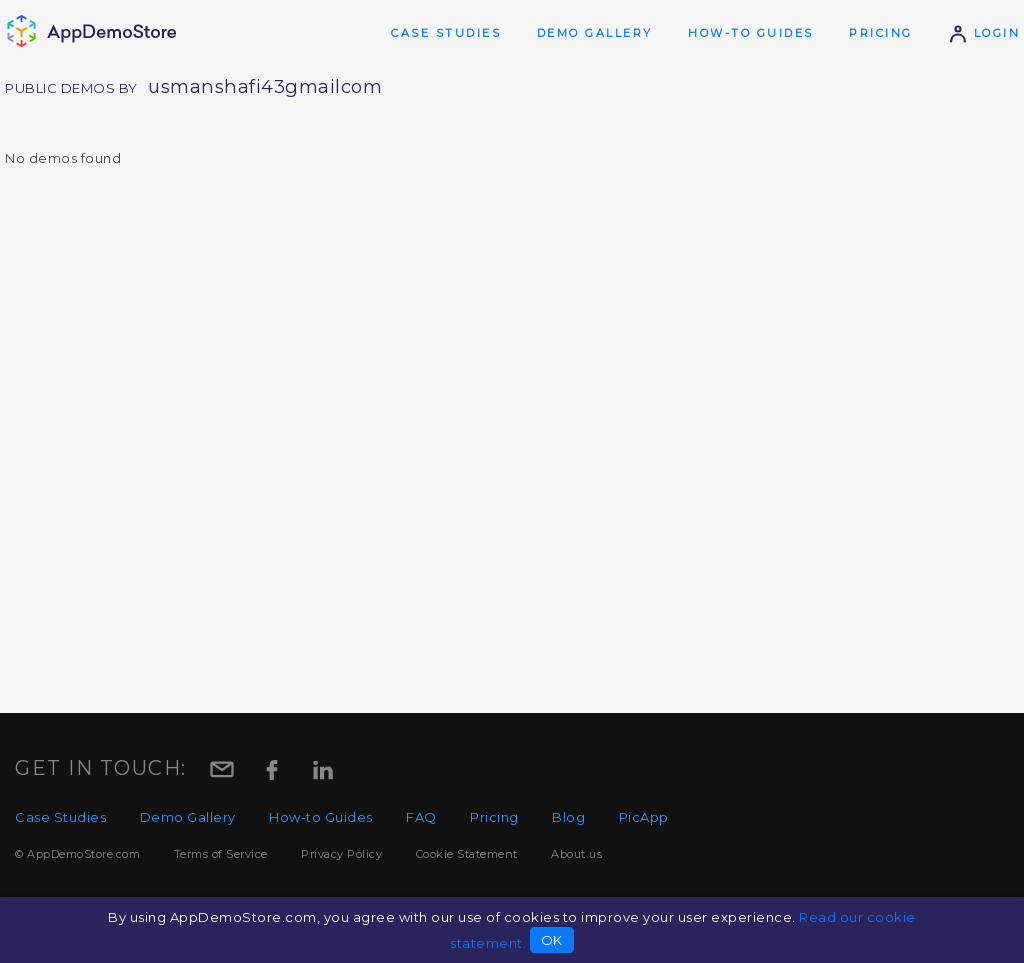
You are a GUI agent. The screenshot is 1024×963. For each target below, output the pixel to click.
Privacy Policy (341, 854)
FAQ (421, 817)
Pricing (881, 33)
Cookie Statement (467, 854)
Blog (568, 817)
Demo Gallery (595, 33)
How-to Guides (751, 33)
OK (552, 940)
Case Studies (446, 33)
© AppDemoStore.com (77, 854)
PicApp (644, 817)
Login (984, 33)
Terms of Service (221, 854)
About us (576, 854)
